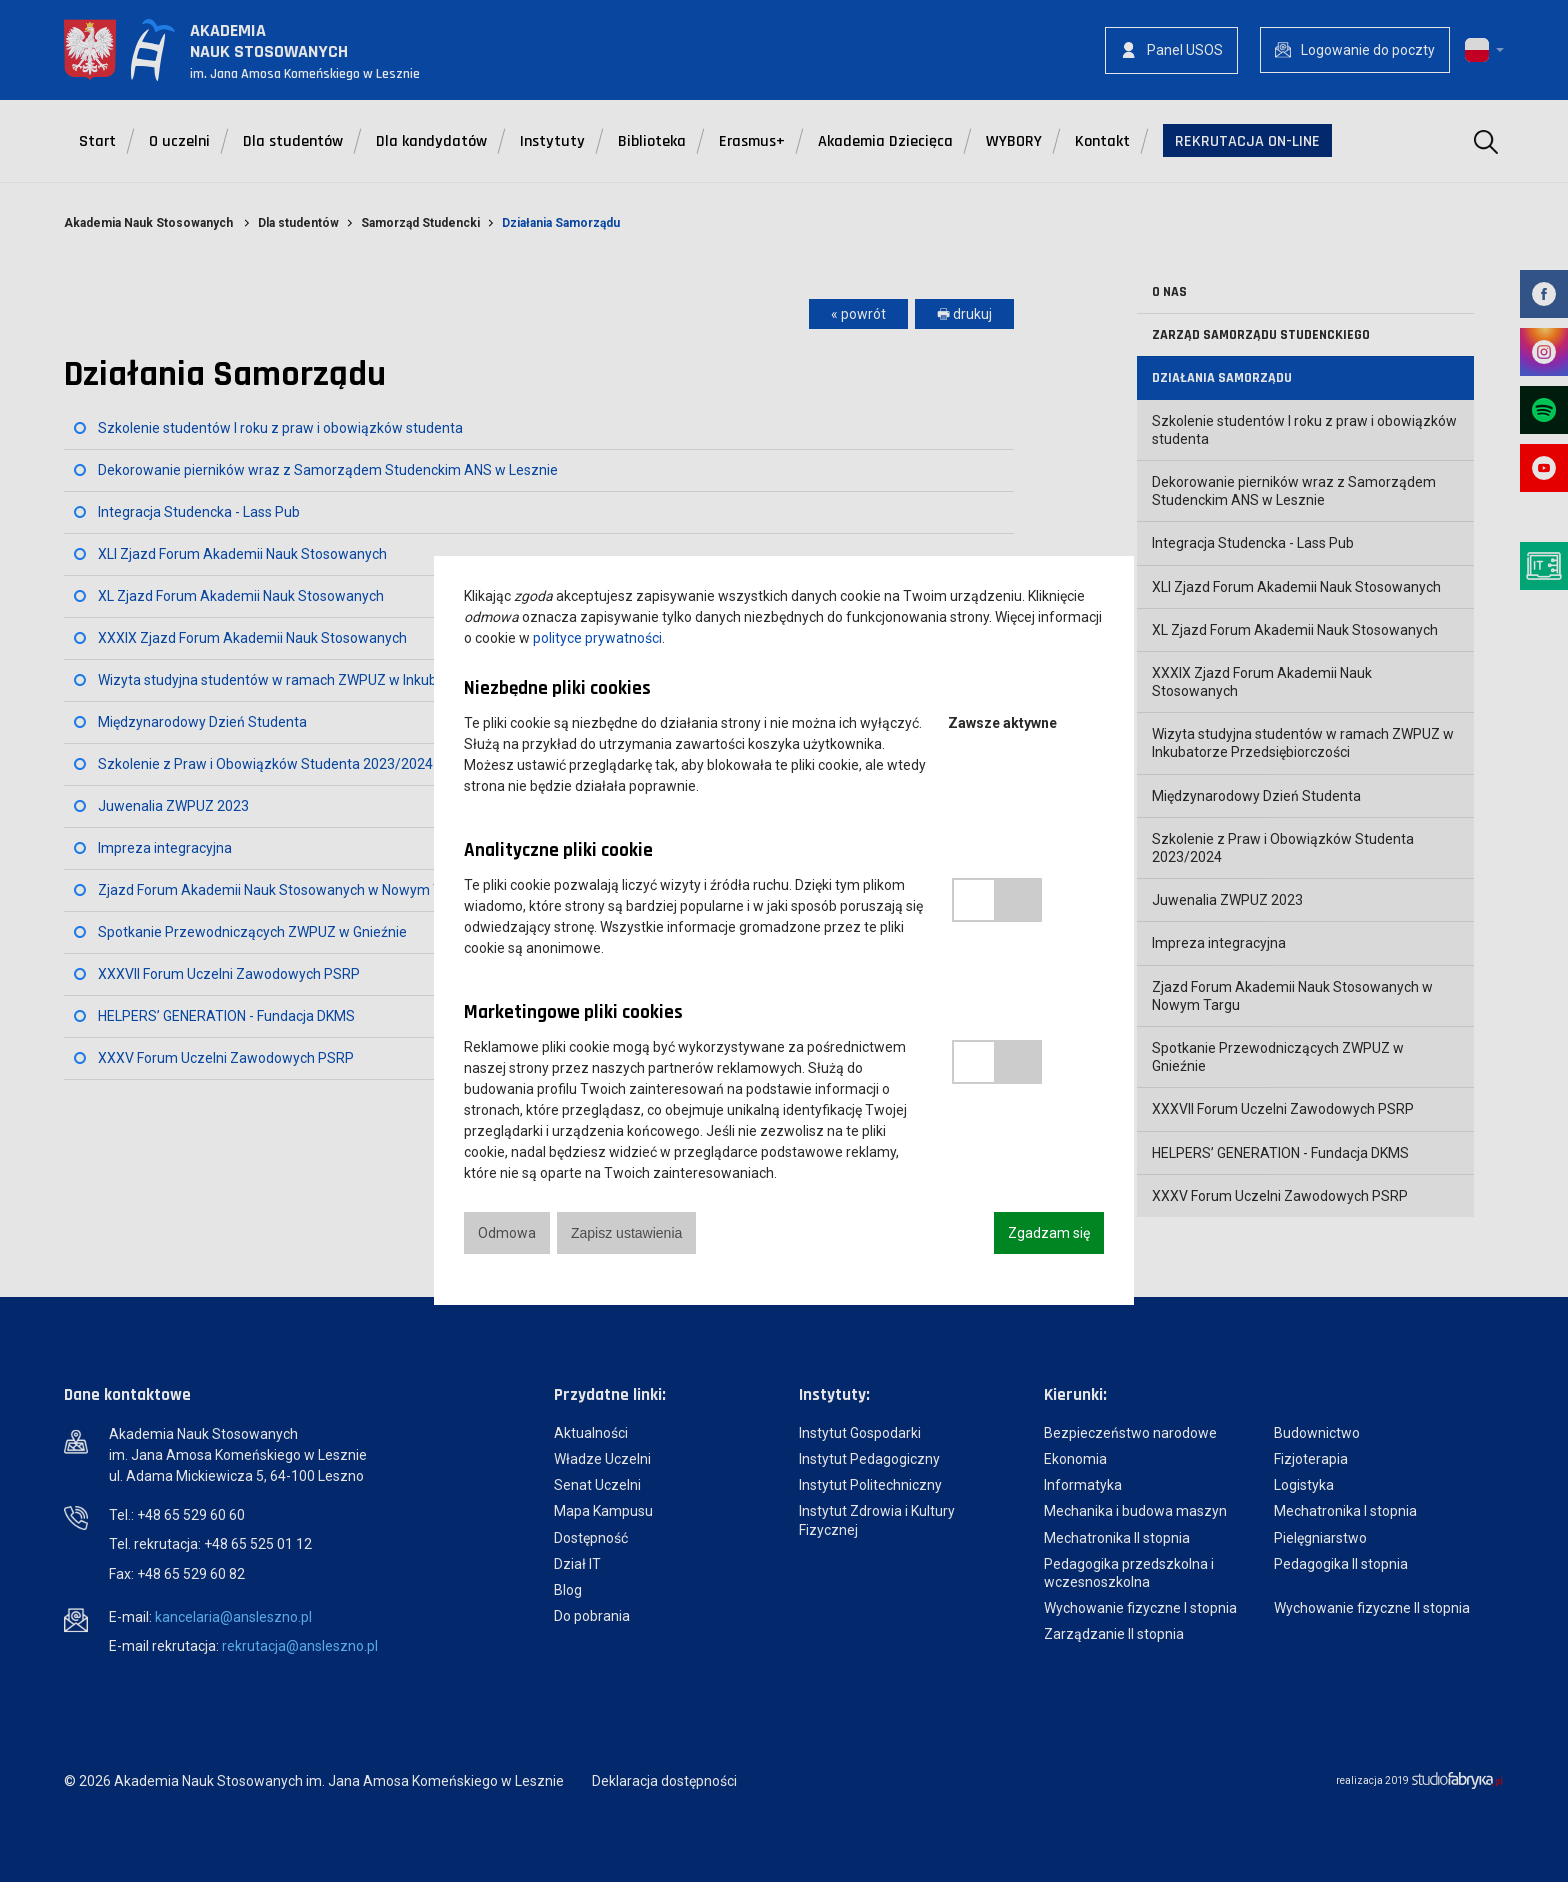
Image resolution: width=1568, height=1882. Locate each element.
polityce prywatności (597, 638)
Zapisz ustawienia (626, 1233)
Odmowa (507, 1233)
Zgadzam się (1049, 1233)
